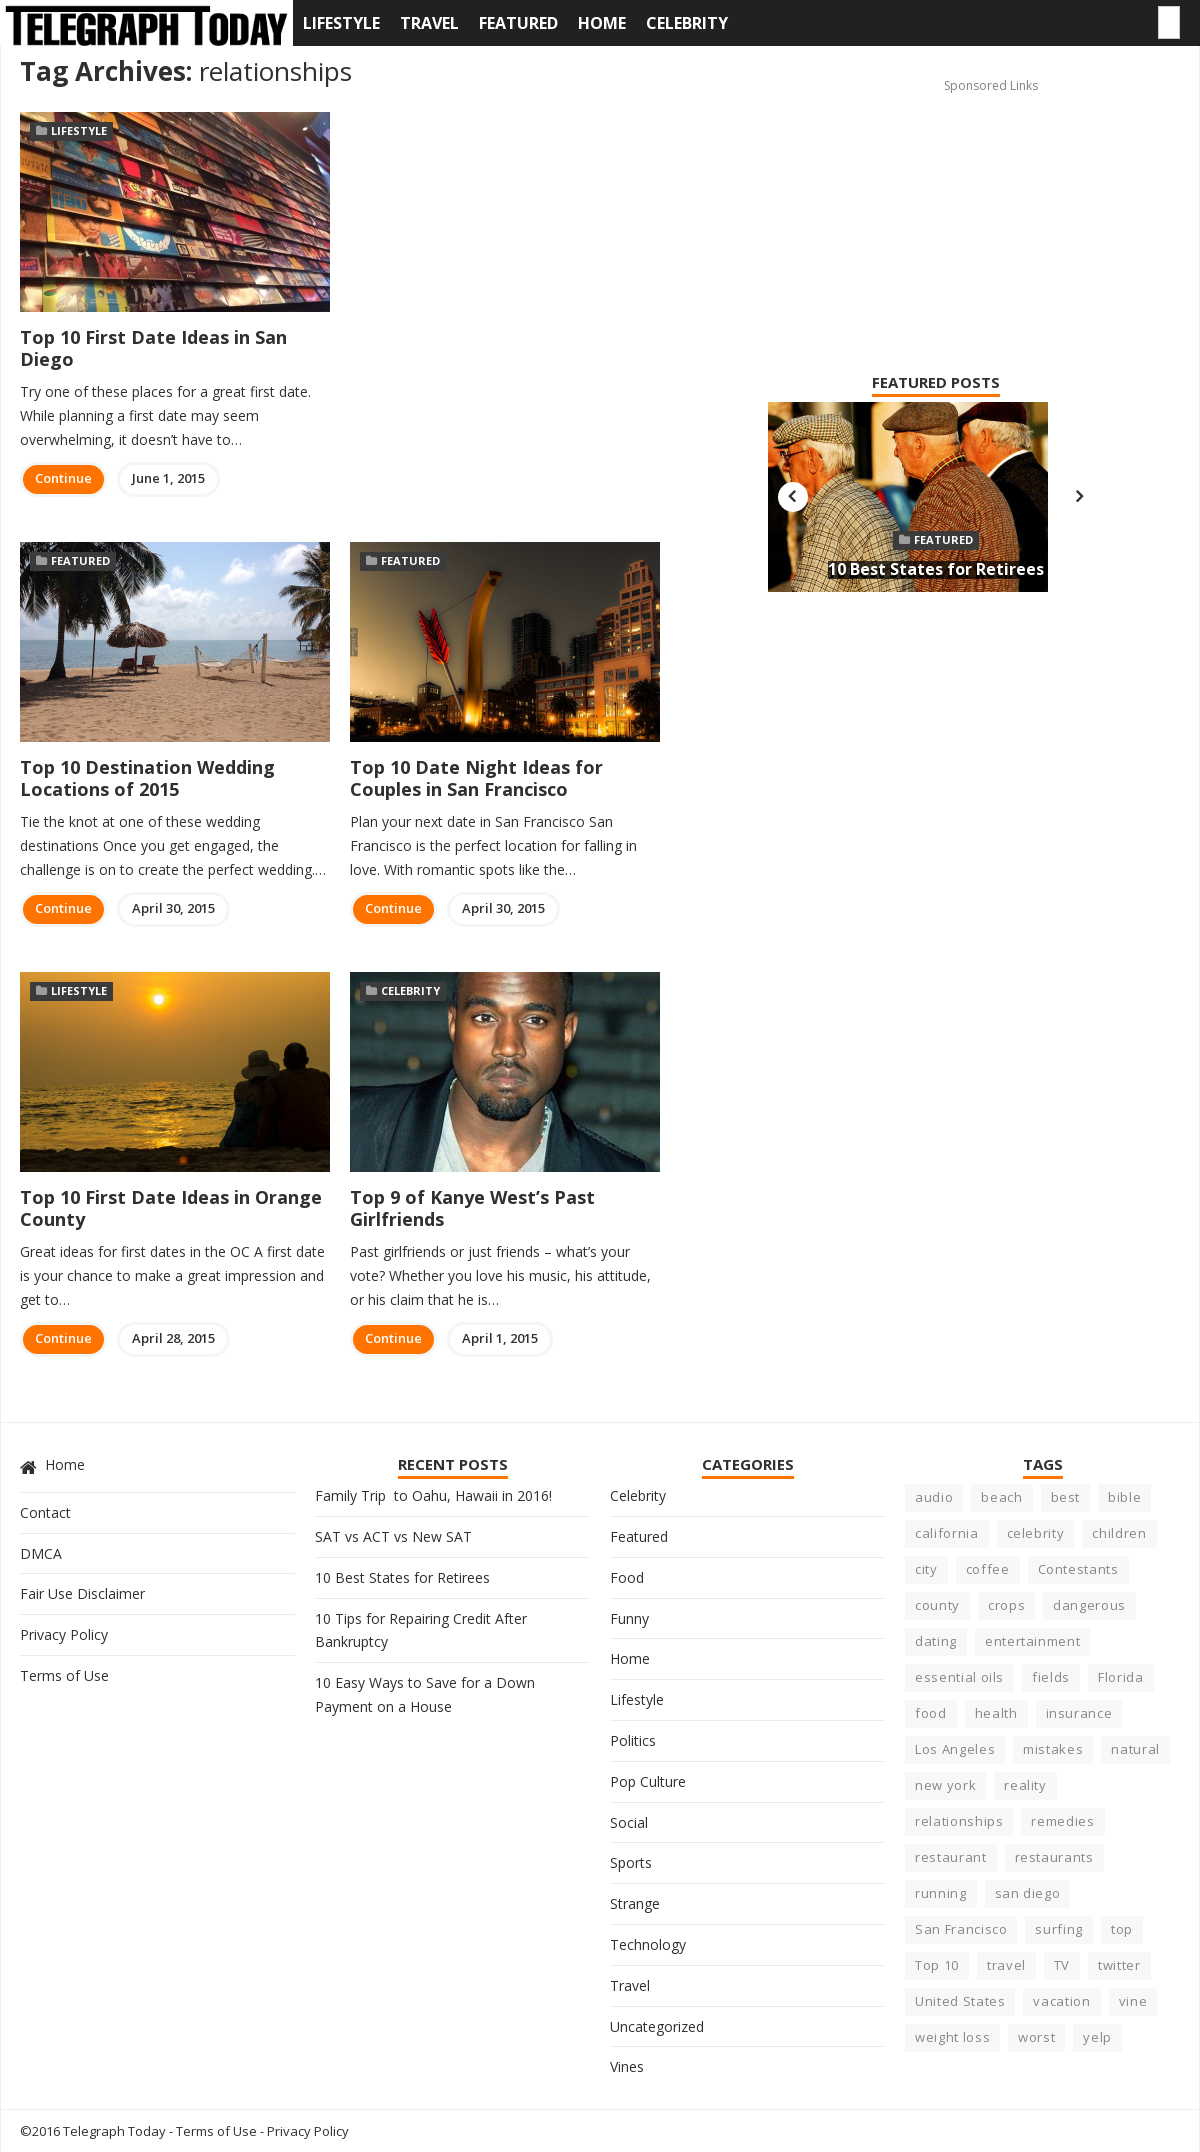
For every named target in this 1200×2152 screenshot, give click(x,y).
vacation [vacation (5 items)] (1061, 2001)
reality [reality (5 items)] (1025, 1785)
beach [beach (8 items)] (1001, 1497)
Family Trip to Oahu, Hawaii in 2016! (433, 1495)
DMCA (41, 1553)
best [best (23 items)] (1066, 1497)
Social (629, 1822)
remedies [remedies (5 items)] (1062, 1821)
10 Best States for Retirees (936, 569)
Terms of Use (64, 1675)
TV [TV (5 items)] (1062, 1965)
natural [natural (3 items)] (1135, 1749)
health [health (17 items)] (996, 1713)
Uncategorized (657, 2026)
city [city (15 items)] (926, 1569)
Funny (629, 1618)
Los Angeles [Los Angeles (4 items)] (955, 1749)
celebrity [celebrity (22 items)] (1036, 1533)
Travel (429, 23)
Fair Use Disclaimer (82, 1593)
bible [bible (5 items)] (1124, 1497)
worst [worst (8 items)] (1036, 2037)
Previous (793, 497)
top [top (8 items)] (1122, 1929)
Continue (63, 478)
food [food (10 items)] (931, 1713)
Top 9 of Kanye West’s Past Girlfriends (472, 1208)
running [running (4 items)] (941, 1893)
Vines (627, 2066)
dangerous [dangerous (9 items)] (1089, 1605)
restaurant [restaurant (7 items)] (951, 1857)
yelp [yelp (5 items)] (1097, 2037)
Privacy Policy (64, 1634)
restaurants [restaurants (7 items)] (1054, 1857)
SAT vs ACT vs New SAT (393, 1536)
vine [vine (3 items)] (1133, 2001)
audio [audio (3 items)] (934, 1497)
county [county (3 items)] (937, 1605)
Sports (631, 1862)
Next (1079, 497)
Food (627, 1577)
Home (602, 23)
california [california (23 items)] (947, 1533)
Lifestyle (341, 23)
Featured (518, 23)
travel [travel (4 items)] (1006, 1965)
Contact (45, 1512)
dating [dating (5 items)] (936, 1641)
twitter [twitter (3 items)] (1119, 1965)
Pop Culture (648, 1781)
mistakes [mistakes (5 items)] (1053, 1749)
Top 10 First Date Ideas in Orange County (171, 1208)
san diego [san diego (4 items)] (1028, 1893)
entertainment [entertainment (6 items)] (1032, 1641)
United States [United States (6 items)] (960, 2001)
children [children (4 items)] (1119, 1533)
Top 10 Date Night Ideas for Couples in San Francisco (476, 778)
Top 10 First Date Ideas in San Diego (153, 348)
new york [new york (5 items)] (945, 1785)
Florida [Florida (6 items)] (1121, 1677)
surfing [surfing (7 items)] (1059, 1929)
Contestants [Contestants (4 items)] (1078, 1569)
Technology (648, 1944)
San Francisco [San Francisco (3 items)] (961, 1929)
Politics (633, 1740)
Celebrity (687, 23)
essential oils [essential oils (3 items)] (959, 1677)
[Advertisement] (903, 201)
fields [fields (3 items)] (1051, 1677)
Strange (635, 1903)
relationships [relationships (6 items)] (959, 1821)
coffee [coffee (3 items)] (988, 1569)
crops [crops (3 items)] (1006, 1605)
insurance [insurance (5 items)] (1079, 1713)
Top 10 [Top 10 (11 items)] (937, 1965)
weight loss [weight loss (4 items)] (952, 2037)
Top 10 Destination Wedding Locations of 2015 (147, 778)
